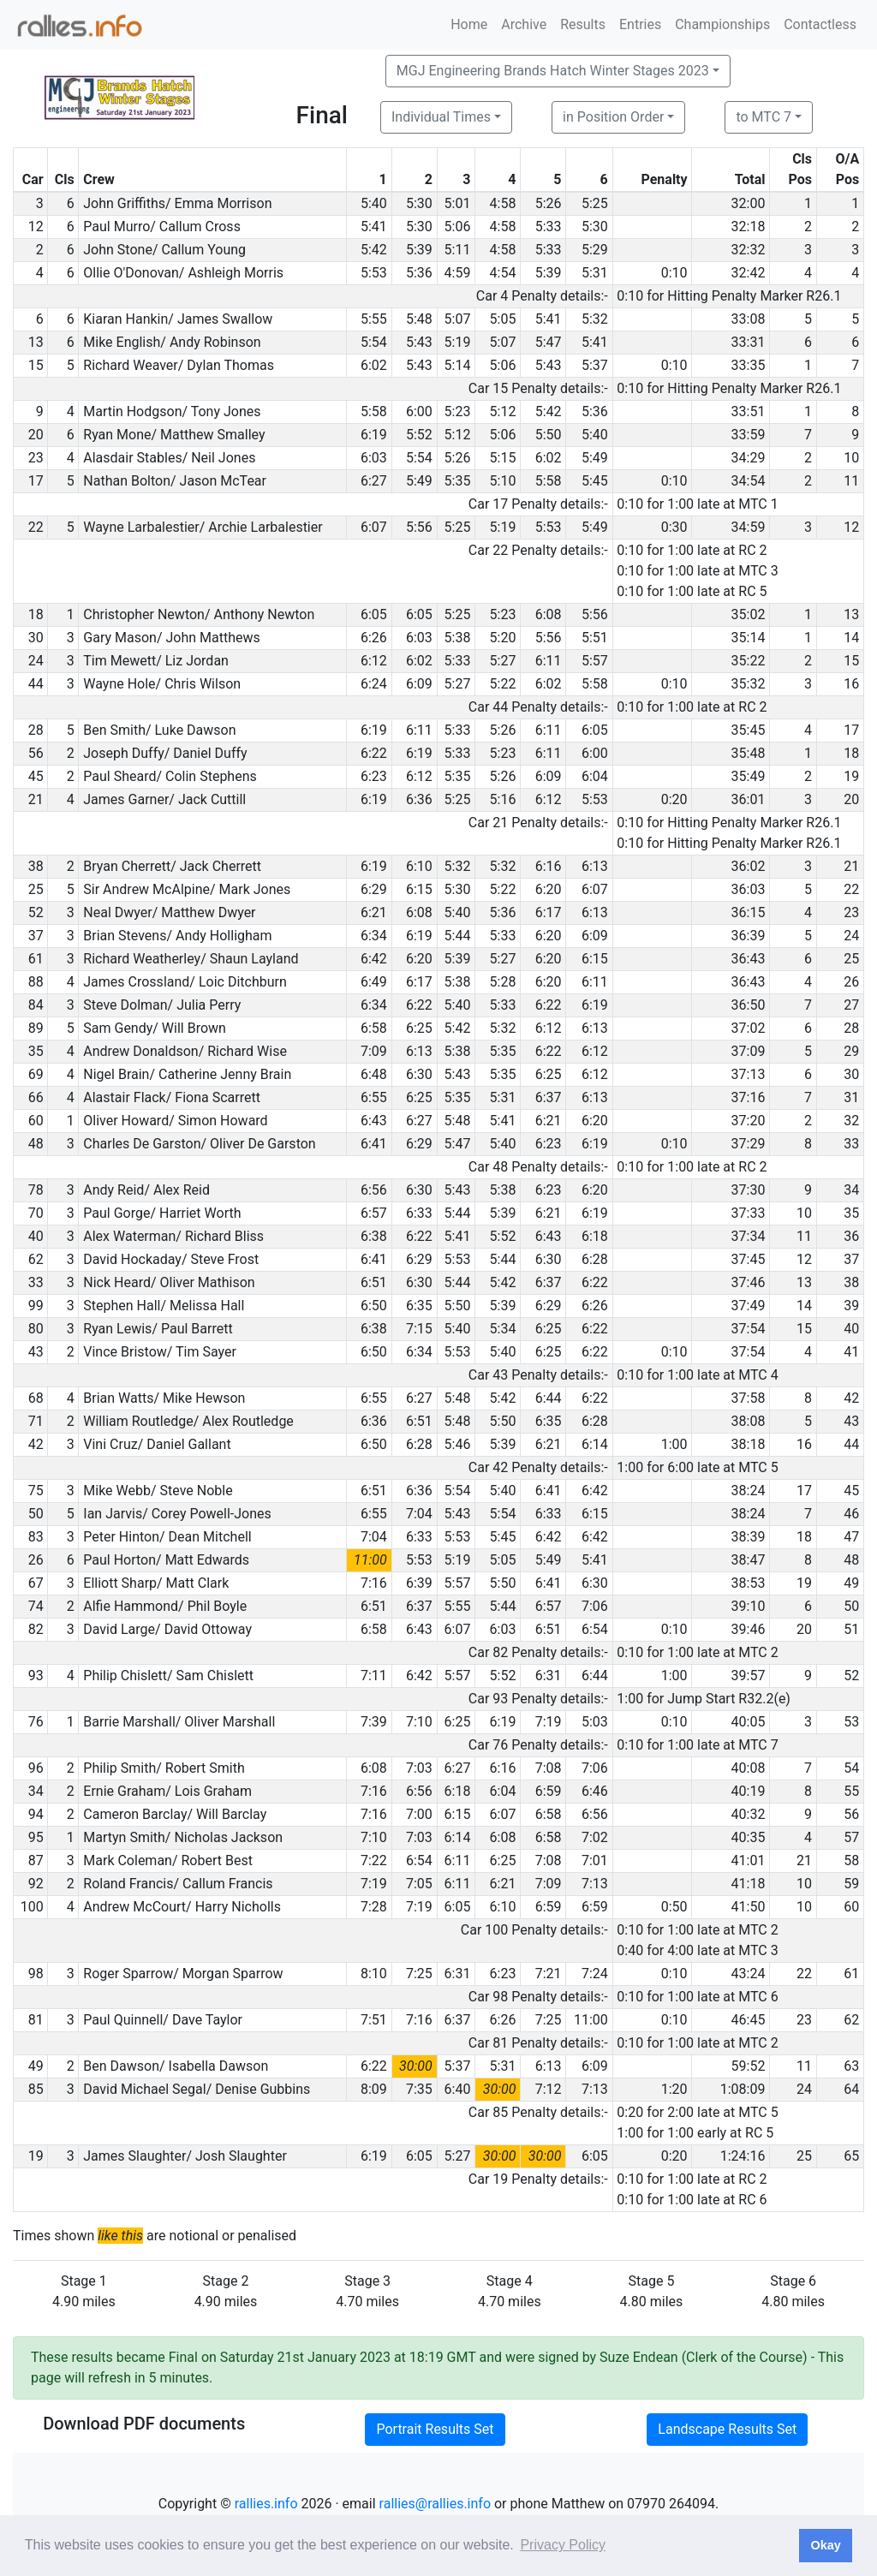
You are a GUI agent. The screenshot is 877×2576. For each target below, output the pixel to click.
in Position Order (613, 117)
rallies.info (266, 2504)
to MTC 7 (763, 117)
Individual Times (441, 117)
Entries (640, 24)
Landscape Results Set (727, 2429)
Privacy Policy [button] (563, 2544)
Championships (722, 24)
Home (468, 24)
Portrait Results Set (434, 2429)
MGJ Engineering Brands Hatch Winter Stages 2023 (553, 71)
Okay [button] (825, 2545)
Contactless (820, 24)
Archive (523, 24)
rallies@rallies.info (435, 2504)
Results (583, 24)
